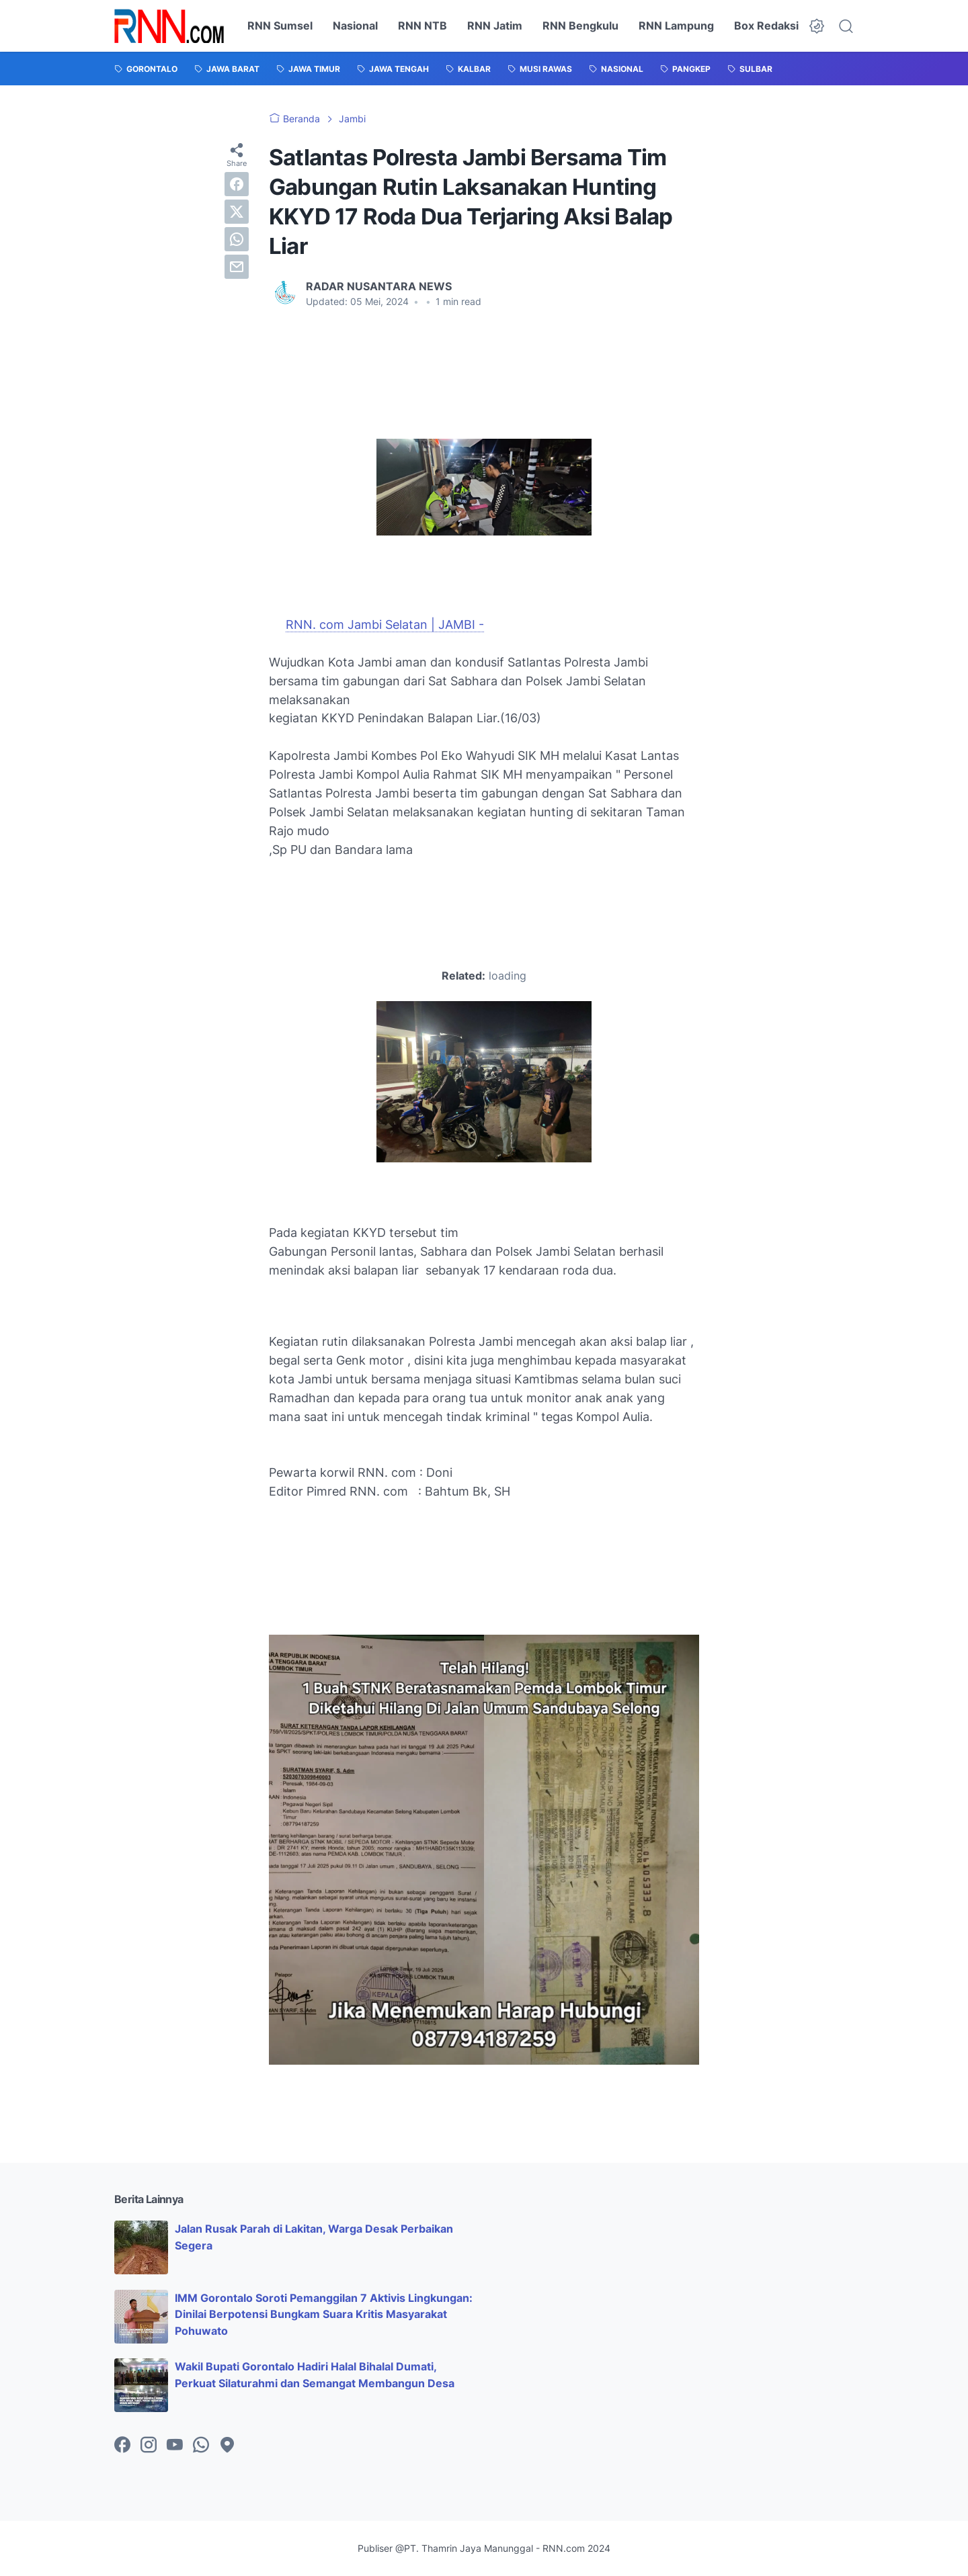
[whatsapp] (237, 239)
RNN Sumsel (280, 25)
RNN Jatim (494, 25)
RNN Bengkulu (580, 25)
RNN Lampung (676, 25)
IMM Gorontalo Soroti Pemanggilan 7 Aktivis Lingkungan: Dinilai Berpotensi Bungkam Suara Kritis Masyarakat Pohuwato (324, 2314)
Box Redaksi (766, 25)
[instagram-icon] (148, 2445)
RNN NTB (422, 25)
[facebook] (237, 184)
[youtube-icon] (175, 2445)
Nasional (355, 25)
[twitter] (237, 212)
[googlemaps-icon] (227, 2445)
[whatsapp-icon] (201, 2445)
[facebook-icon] (122, 2445)
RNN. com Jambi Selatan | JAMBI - (385, 624)
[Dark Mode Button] (817, 26)
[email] (237, 267)
